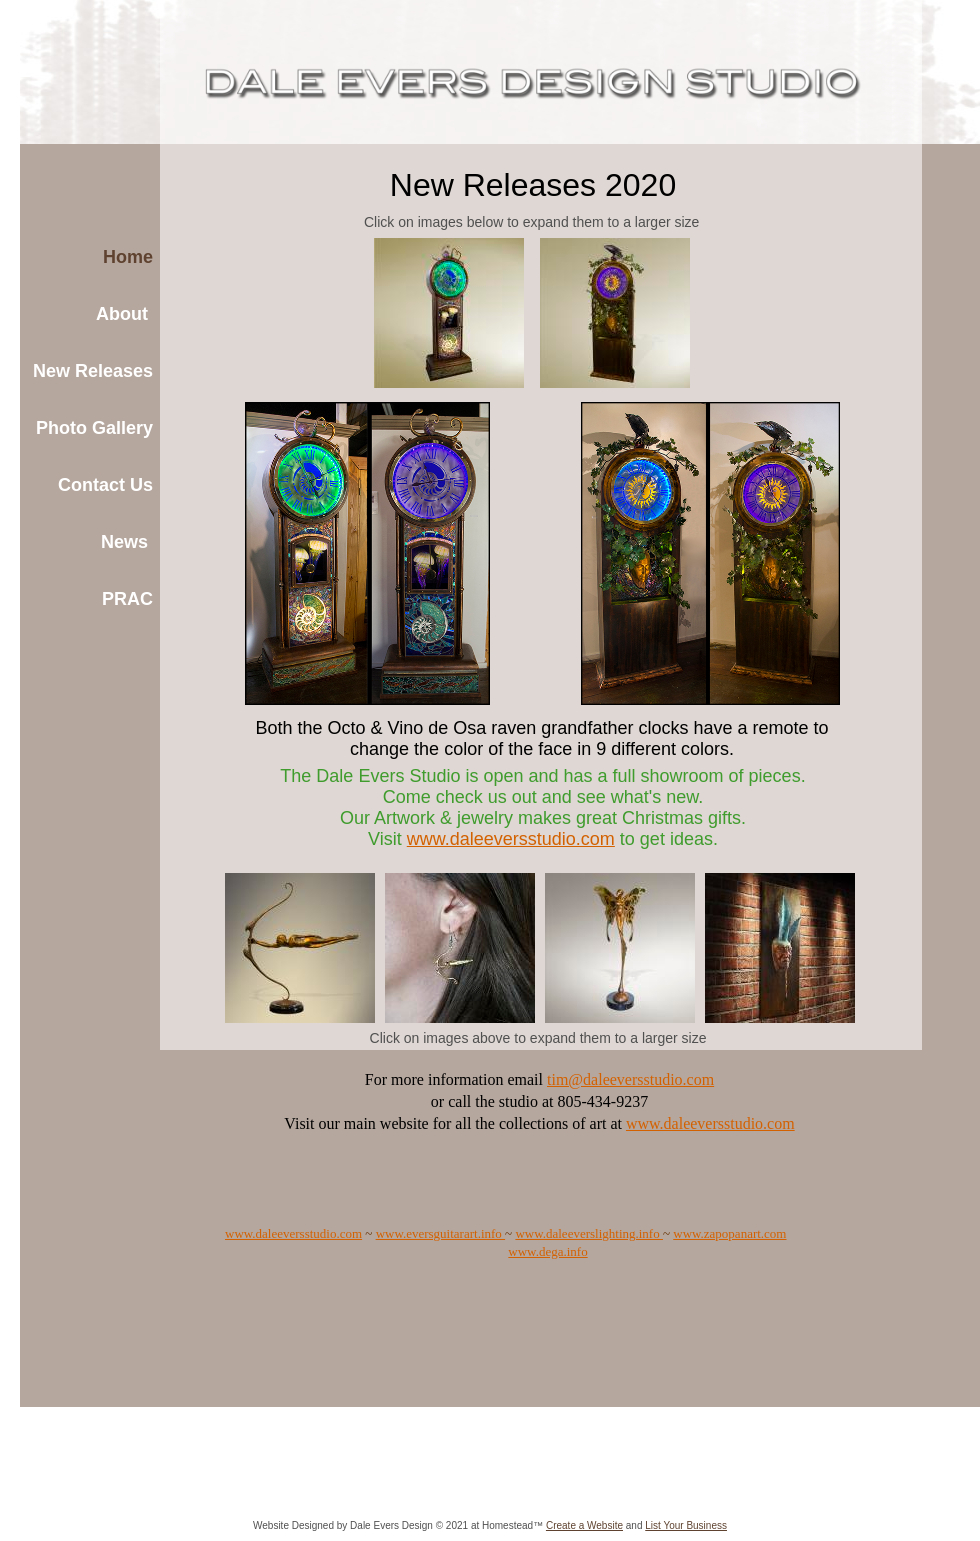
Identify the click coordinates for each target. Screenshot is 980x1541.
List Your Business (686, 1525)
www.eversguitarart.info (440, 1233)
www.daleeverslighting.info (589, 1233)
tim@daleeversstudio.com (630, 1079)
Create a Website (584, 1525)
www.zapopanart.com (729, 1233)
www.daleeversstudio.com (293, 1233)
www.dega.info (547, 1251)
